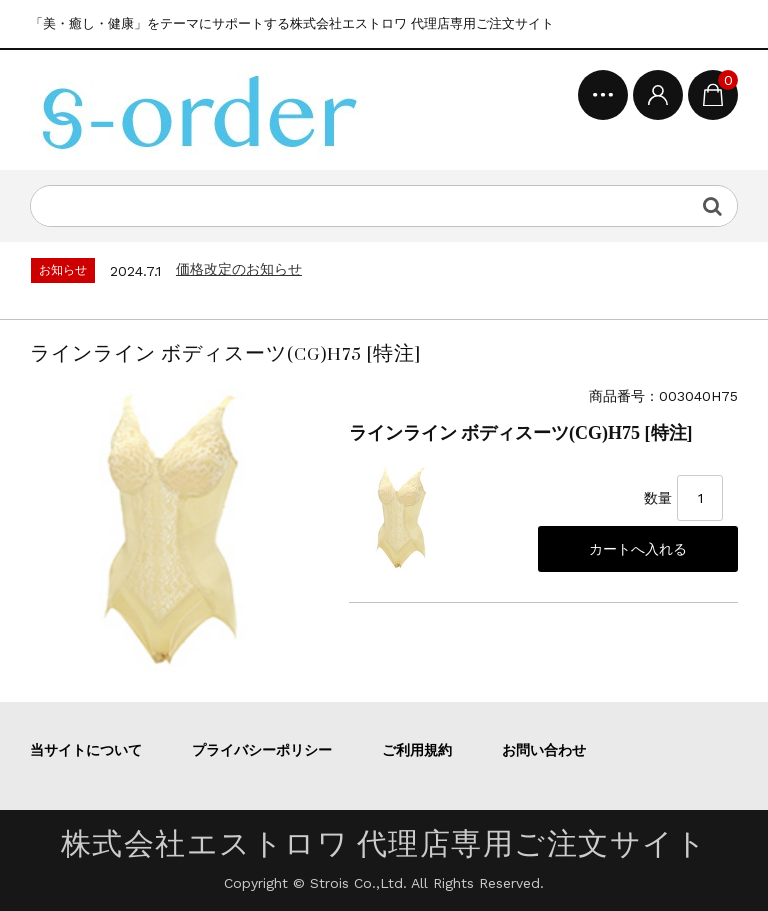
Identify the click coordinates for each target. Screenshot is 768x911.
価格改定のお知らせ (239, 269)
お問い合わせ (544, 750)
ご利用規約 (417, 750)
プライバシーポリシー (262, 750)
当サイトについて (86, 750)
